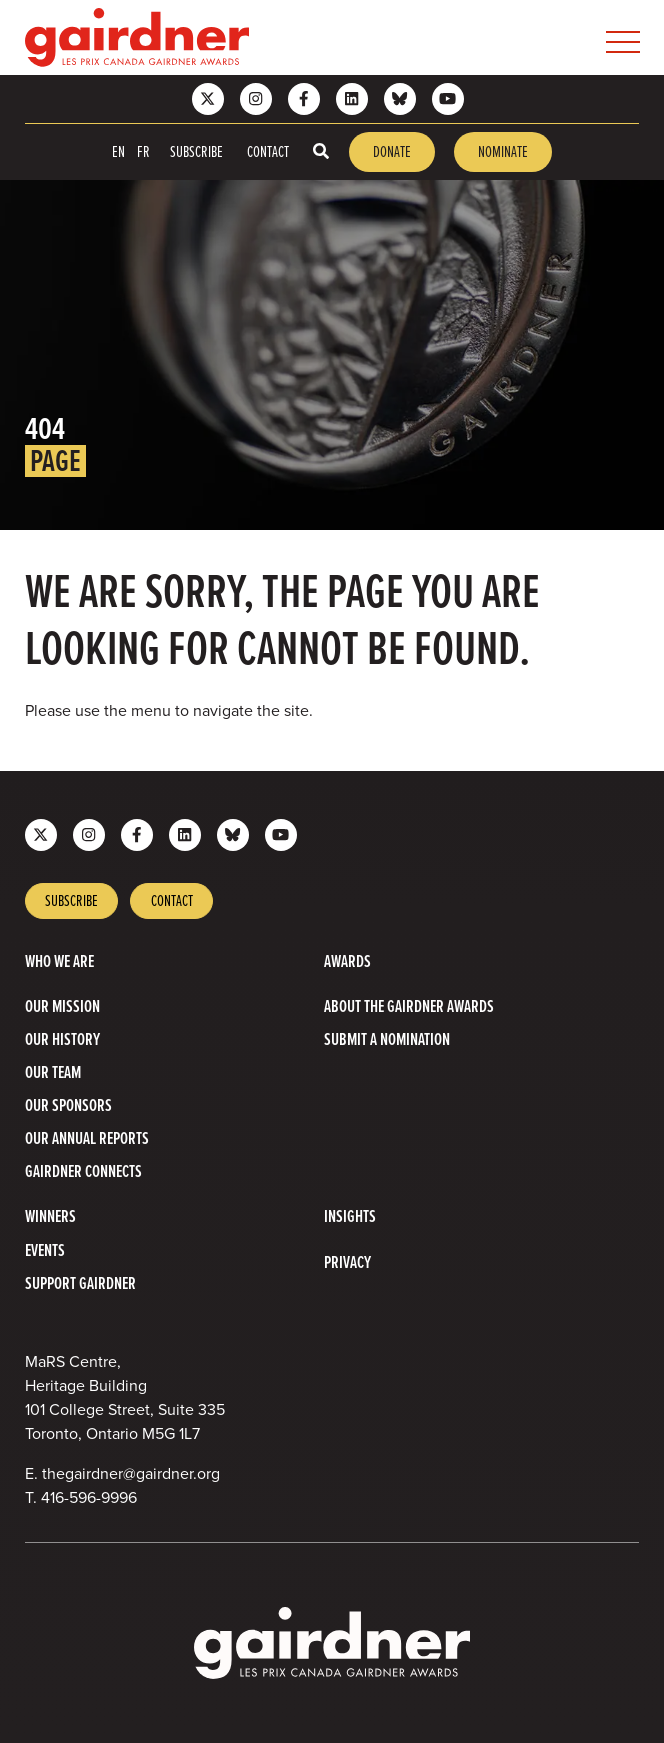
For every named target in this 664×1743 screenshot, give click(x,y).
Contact (268, 151)
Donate (392, 151)
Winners (50, 1216)
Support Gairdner (80, 1283)
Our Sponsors (68, 1105)
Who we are (59, 961)
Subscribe (196, 151)
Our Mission (62, 1006)
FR (143, 151)
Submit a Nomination (387, 1039)
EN (118, 151)
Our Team (53, 1072)
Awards (347, 961)
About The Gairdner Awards (409, 1006)
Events (45, 1250)
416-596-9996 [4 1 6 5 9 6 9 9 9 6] (89, 1497)
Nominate (503, 151)
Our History (62, 1039)
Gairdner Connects (83, 1171)
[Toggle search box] (321, 151)
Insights (350, 1216)
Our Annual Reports (87, 1138)
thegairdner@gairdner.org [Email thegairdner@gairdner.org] (131, 1473)
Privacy (347, 1262)
